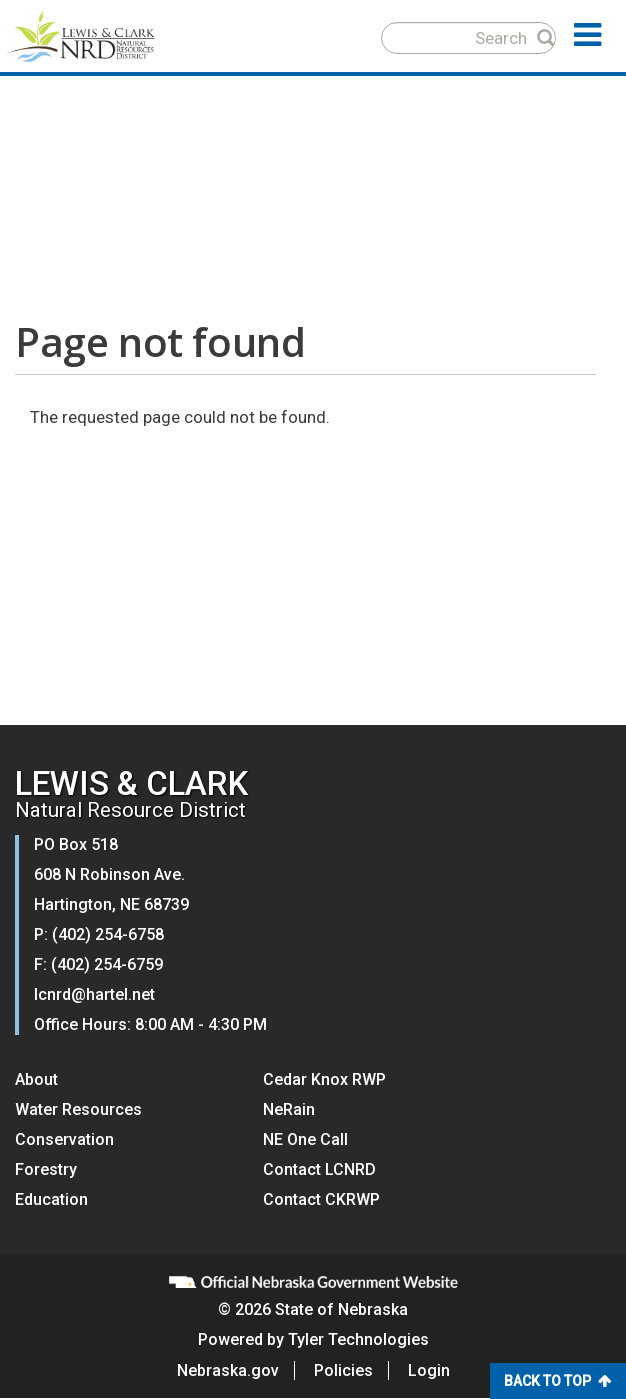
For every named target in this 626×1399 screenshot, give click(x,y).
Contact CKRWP (321, 1199)
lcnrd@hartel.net (94, 994)
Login (429, 1370)
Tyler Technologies (358, 1339)
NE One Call (305, 1139)
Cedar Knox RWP (324, 1079)
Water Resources (78, 1109)
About (36, 1079)
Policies (343, 1370)
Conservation (64, 1139)
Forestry (46, 1169)
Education (51, 1199)
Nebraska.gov (228, 1370)
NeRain (289, 1109)
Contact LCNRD (319, 1169)
